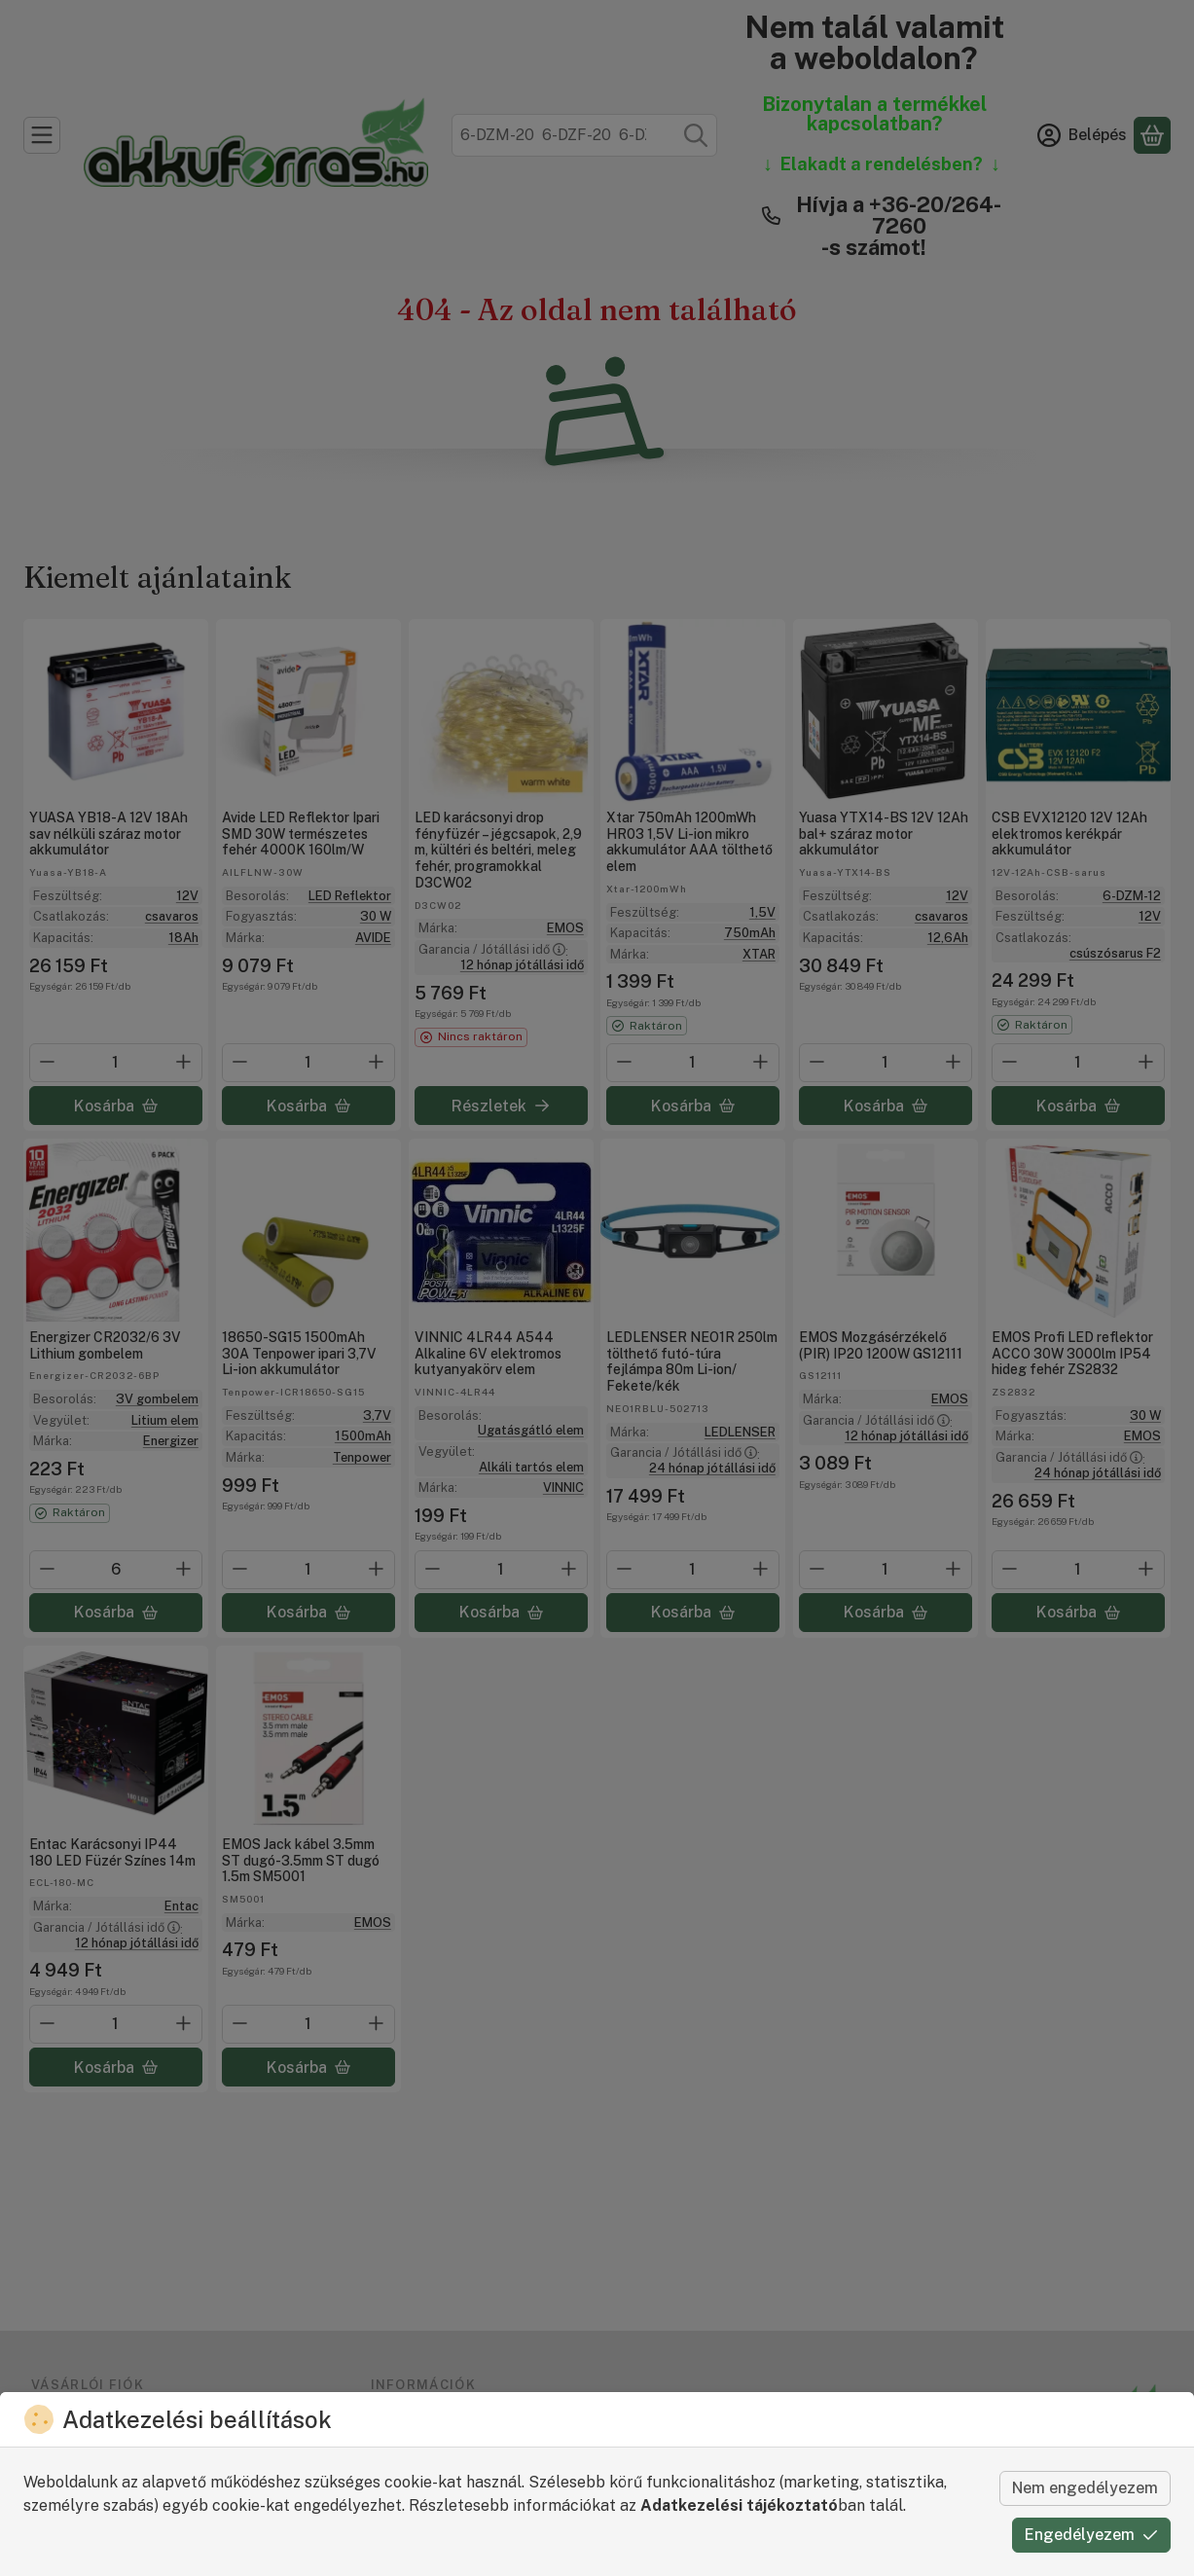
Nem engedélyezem (1085, 2488)
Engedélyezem (1091, 2534)
